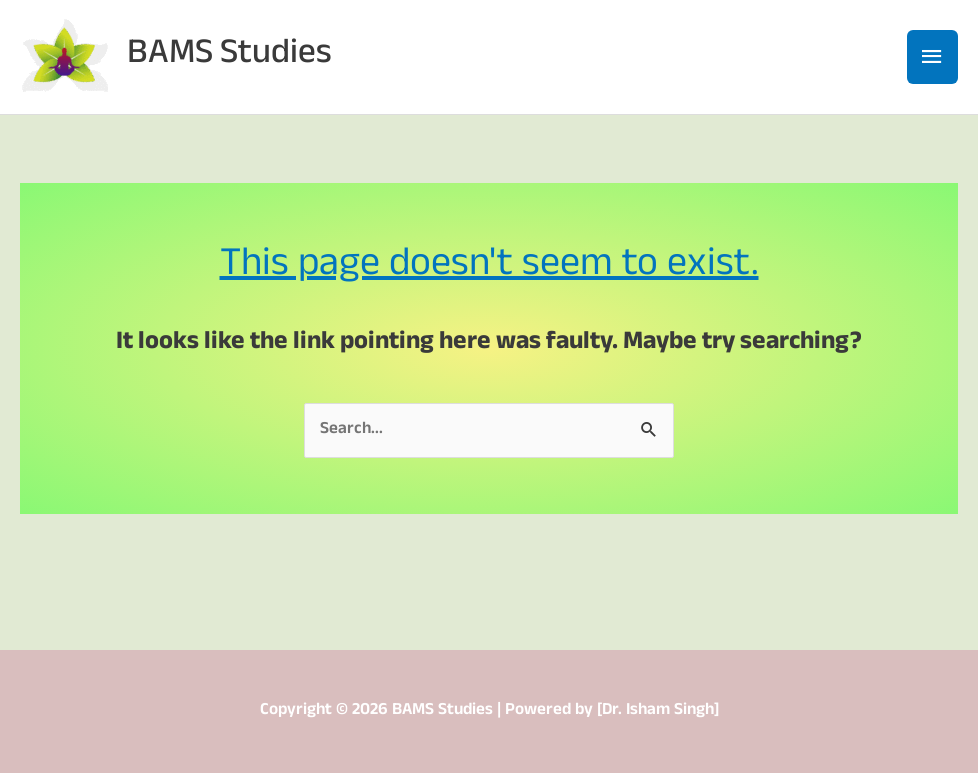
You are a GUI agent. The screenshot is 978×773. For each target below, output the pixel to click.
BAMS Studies (229, 56)
